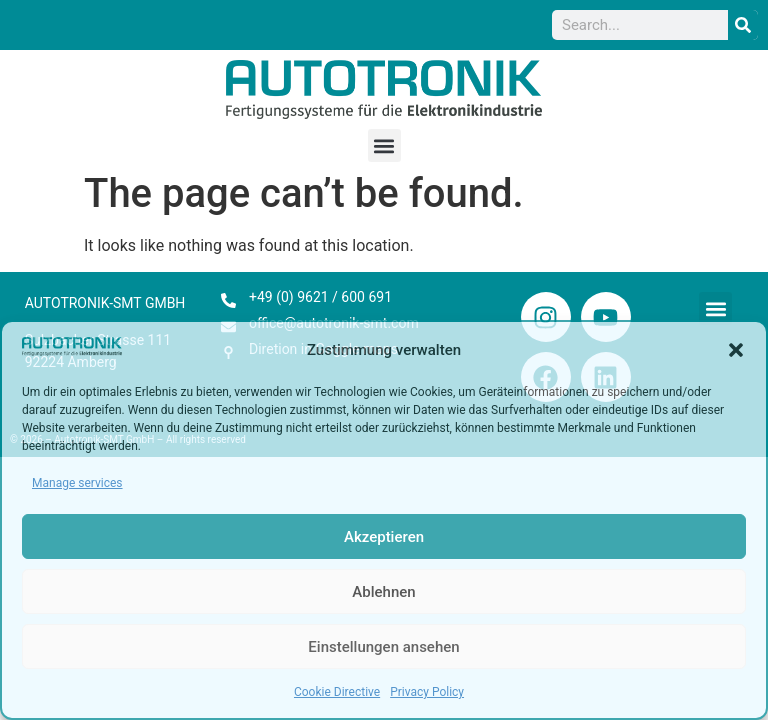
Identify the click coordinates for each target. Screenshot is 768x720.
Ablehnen (383, 592)
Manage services (77, 483)
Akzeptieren (384, 537)
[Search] (743, 25)
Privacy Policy (427, 692)
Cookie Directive (337, 692)
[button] (736, 350)
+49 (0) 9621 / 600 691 (320, 297)
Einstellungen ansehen (383, 647)
